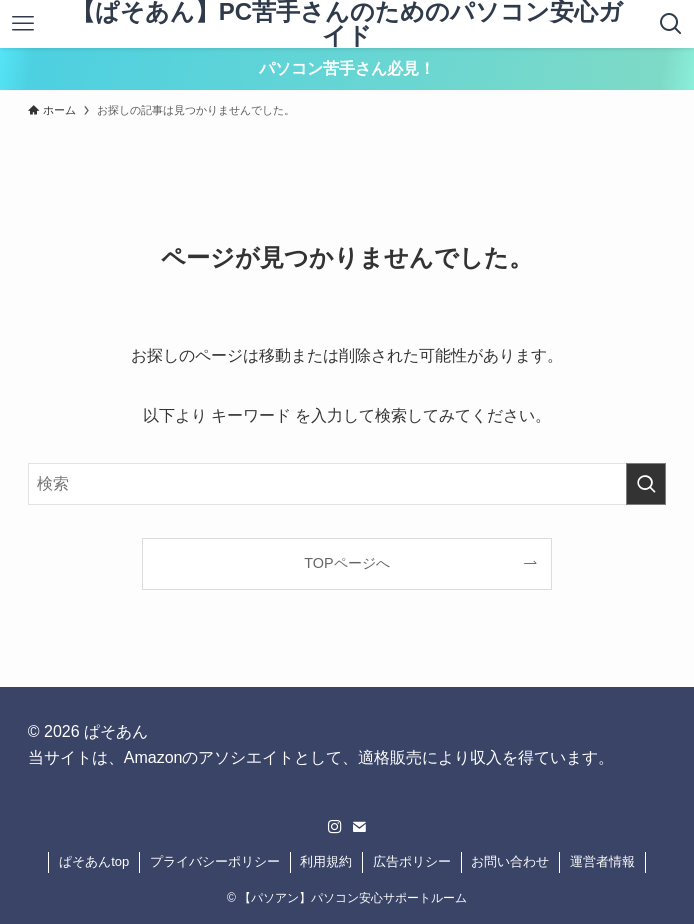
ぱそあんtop (94, 861)
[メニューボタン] (23, 24)
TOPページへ (346, 563)
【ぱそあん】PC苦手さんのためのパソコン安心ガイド (347, 24)
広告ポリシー (412, 861)
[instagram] (335, 827)
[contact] (359, 827)
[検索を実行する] (646, 484)
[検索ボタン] (671, 24)
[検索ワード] (347, 484)
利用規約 (326, 861)
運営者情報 (602, 861)
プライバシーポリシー (215, 861)
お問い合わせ (510, 861)
